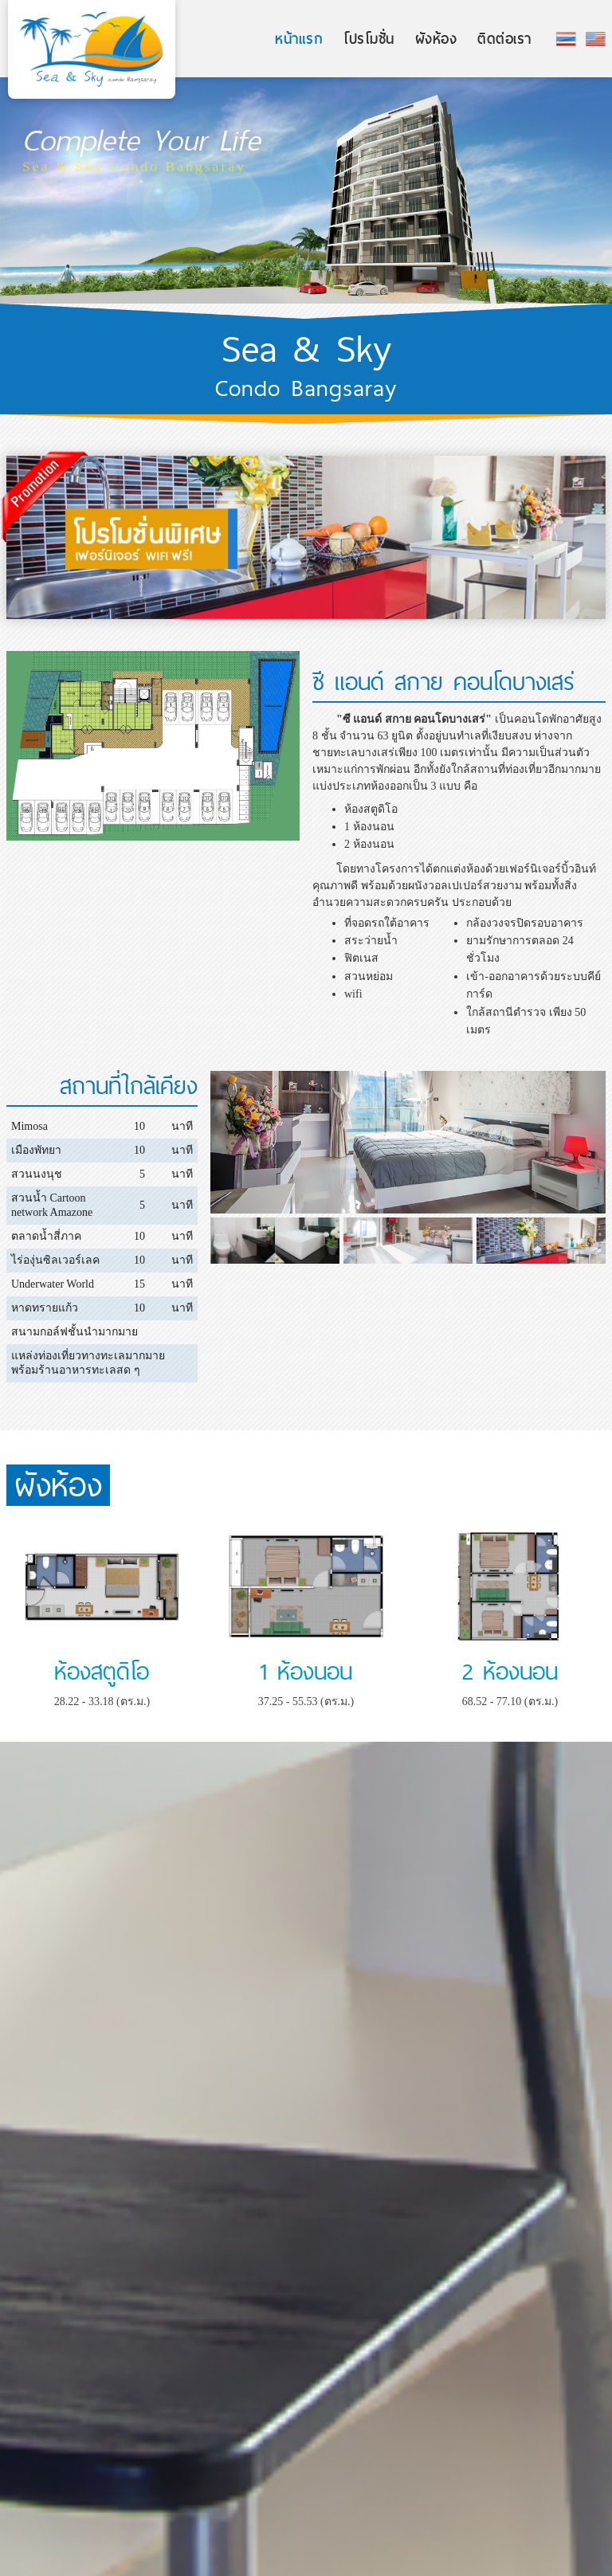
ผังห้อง (436, 38)
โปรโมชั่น (368, 38)
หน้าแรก (299, 38)
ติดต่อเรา (504, 38)
